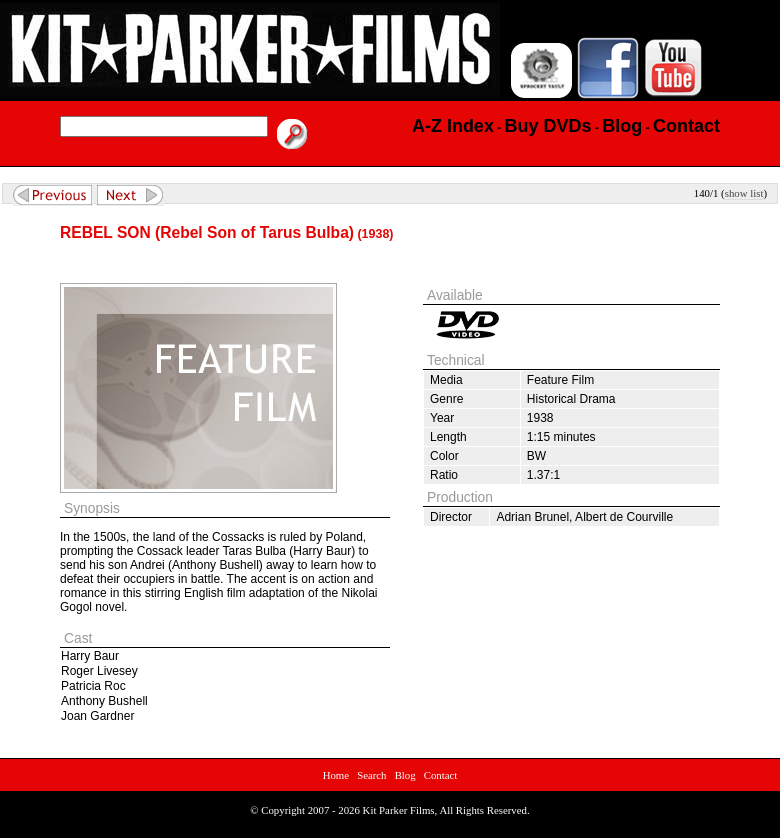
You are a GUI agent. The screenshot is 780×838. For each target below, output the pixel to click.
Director (451, 517)
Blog (405, 775)
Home (336, 775)
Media (446, 380)
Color (444, 456)
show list (744, 193)
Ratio (444, 475)
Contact (441, 775)
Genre (446, 399)
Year (442, 418)
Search (371, 775)
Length (448, 437)
